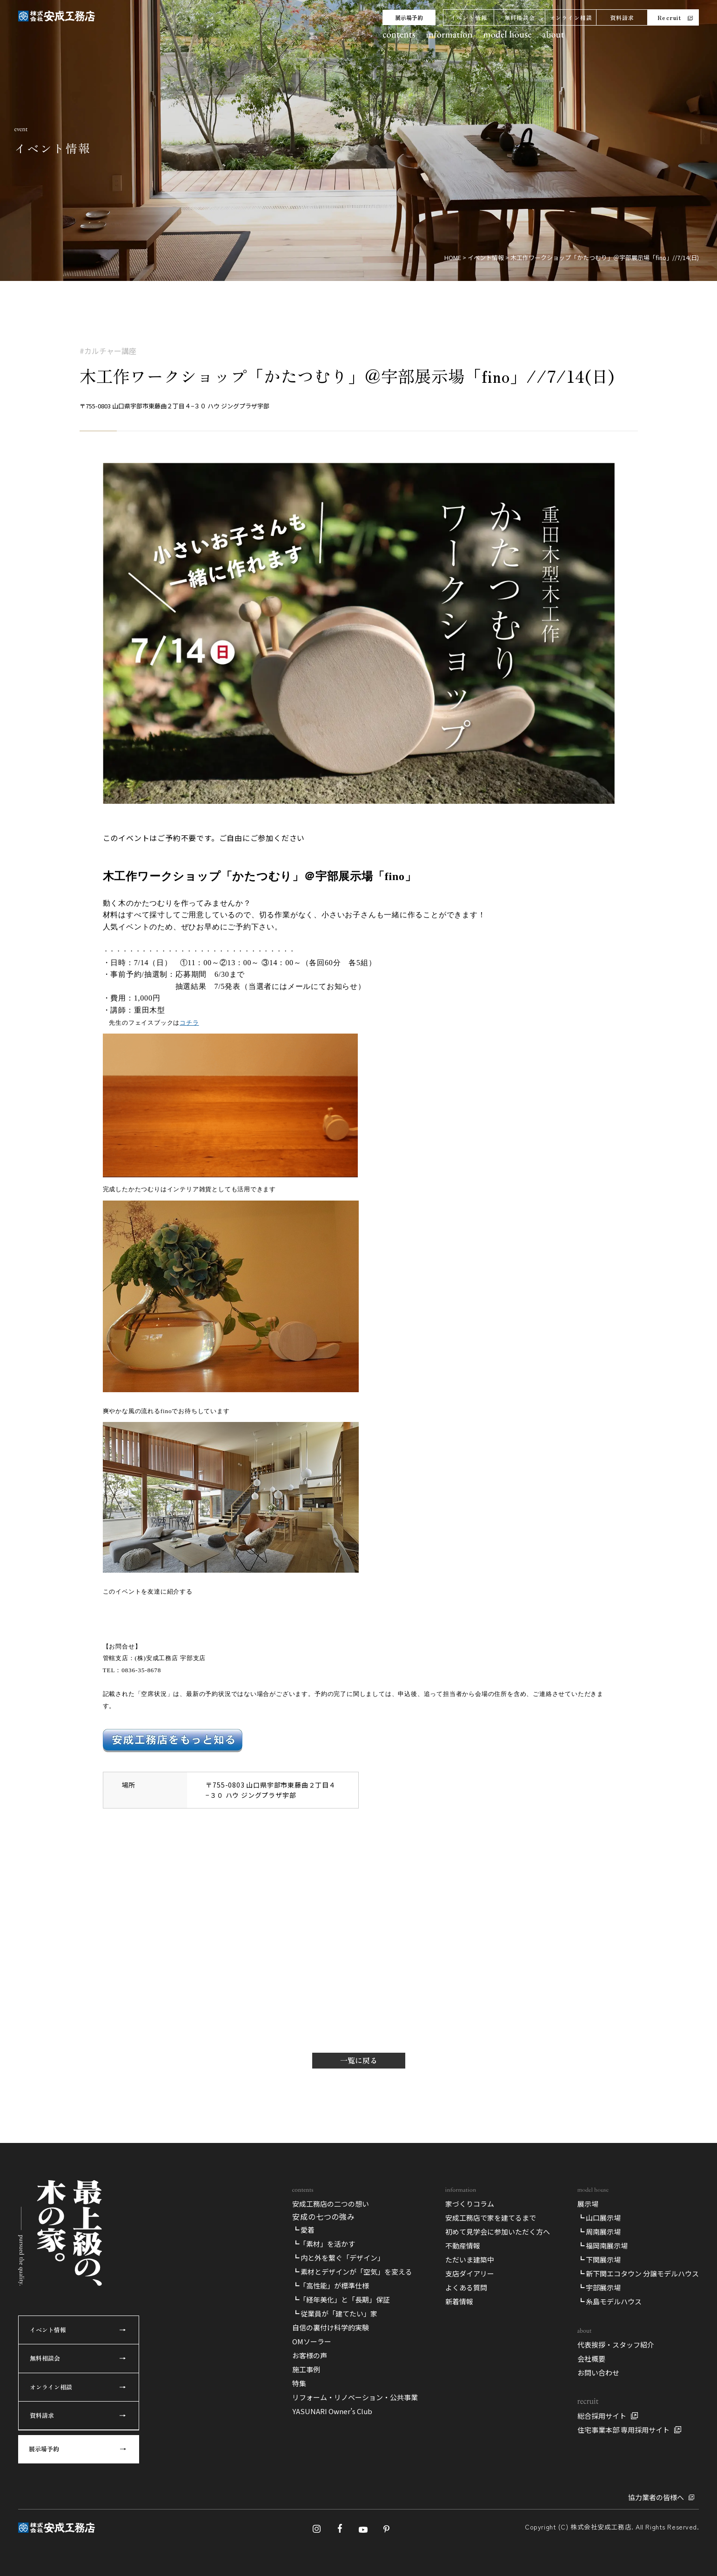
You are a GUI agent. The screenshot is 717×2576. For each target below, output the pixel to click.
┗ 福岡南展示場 (602, 2245)
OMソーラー (311, 2341)
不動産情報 (462, 2245)
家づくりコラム (469, 2204)
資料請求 (622, 17)
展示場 (587, 2204)
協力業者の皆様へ (656, 2497)
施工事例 (306, 2369)
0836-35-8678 (141, 1670)
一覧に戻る (358, 2060)
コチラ (189, 1022)
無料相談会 (519, 17)
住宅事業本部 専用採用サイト (623, 2430)
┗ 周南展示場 (599, 2231)
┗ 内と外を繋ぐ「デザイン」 (338, 2257)
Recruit (669, 17)
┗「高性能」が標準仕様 (330, 2285)
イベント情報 (468, 17)
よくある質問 (466, 2287)
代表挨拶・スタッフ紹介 (615, 2344)
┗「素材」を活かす (323, 2244)
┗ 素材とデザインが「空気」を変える (352, 2271)
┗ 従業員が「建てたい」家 (334, 2313)
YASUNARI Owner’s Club (332, 2411)
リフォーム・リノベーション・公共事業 (355, 2397)
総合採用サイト (601, 2416)
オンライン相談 (570, 17)
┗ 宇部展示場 (599, 2287)
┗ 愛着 (303, 2230)
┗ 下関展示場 (599, 2259)
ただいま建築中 (469, 2259)
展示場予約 (409, 17)
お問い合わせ (598, 2372)
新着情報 (459, 2301)
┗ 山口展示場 (599, 2217)
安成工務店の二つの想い (330, 2204)
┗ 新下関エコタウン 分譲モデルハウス (638, 2273)
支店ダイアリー (469, 2273)
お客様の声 (309, 2355)
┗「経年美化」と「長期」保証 (341, 2299)
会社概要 (591, 2358)
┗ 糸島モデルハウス (609, 2301)
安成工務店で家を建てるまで (490, 2217)
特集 (299, 2383)
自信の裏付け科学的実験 (330, 2327)
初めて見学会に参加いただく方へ (497, 2231)
